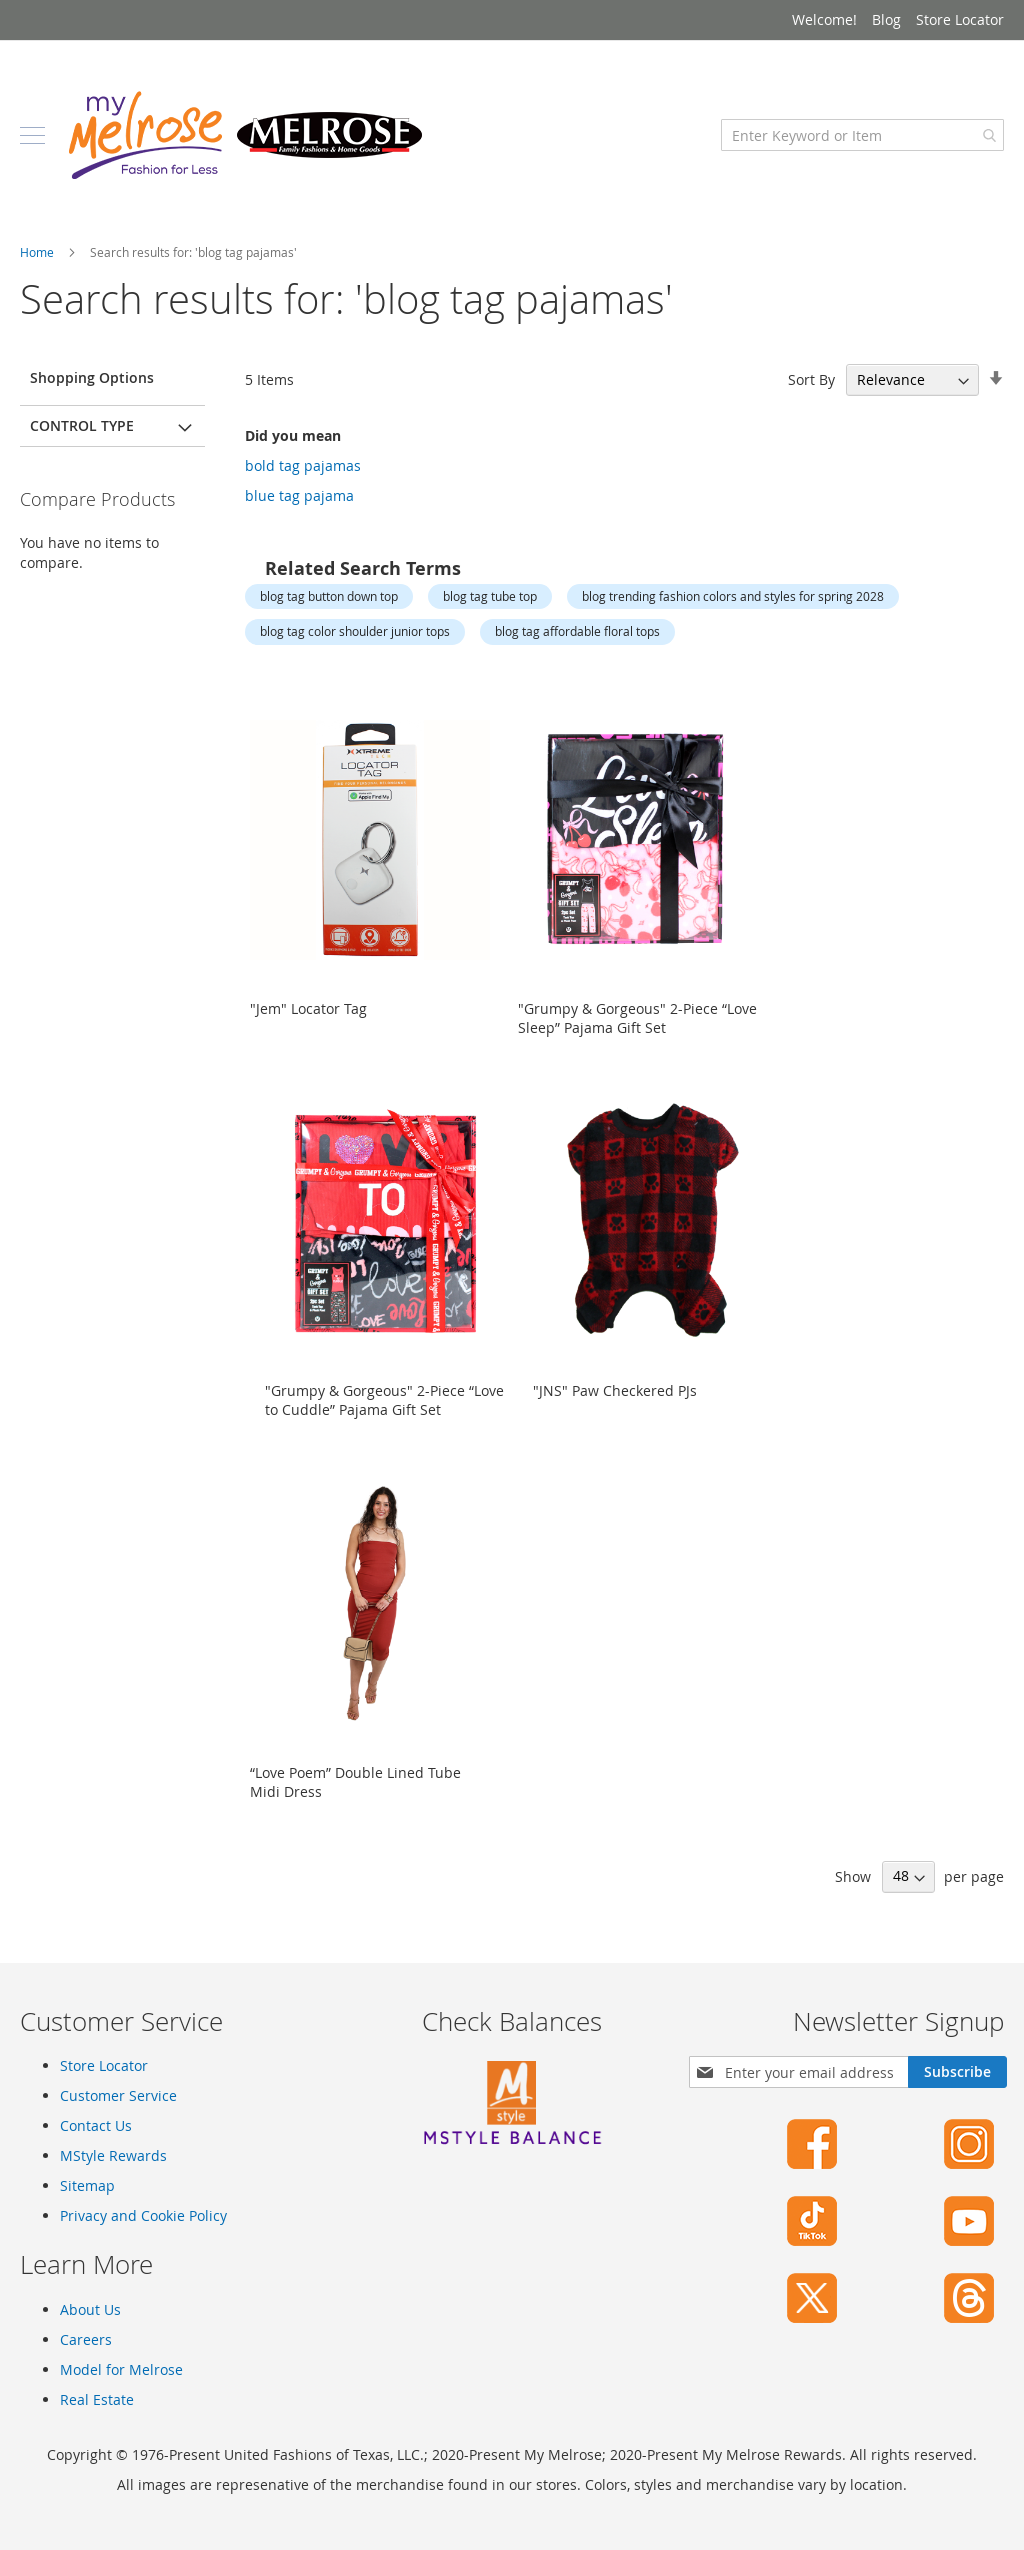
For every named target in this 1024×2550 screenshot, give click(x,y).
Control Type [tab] (82, 425)
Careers (86, 2339)
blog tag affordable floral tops (577, 631)
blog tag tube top (490, 596)
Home (38, 252)
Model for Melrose (121, 2369)
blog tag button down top (329, 596)
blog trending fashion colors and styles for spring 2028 (733, 596)
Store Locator (960, 19)
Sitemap (87, 2185)
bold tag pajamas (303, 465)
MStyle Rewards (113, 2155)
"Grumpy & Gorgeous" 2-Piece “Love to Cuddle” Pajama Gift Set (384, 1400)
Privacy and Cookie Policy (143, 2215)
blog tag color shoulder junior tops (355, 631)
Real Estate (97, 2399)
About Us (90, 2309)
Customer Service (118, 2095)
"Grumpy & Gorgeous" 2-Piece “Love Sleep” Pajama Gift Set (637, 1018)
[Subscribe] (957, 2072)
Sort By (811, 379)
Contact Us (96, 2125)
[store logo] (245, 135)
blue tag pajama (299, 495)
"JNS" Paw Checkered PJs (615, 1390)
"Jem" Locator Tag (308, 1008)
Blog (886, 19)
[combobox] (862, 135)
